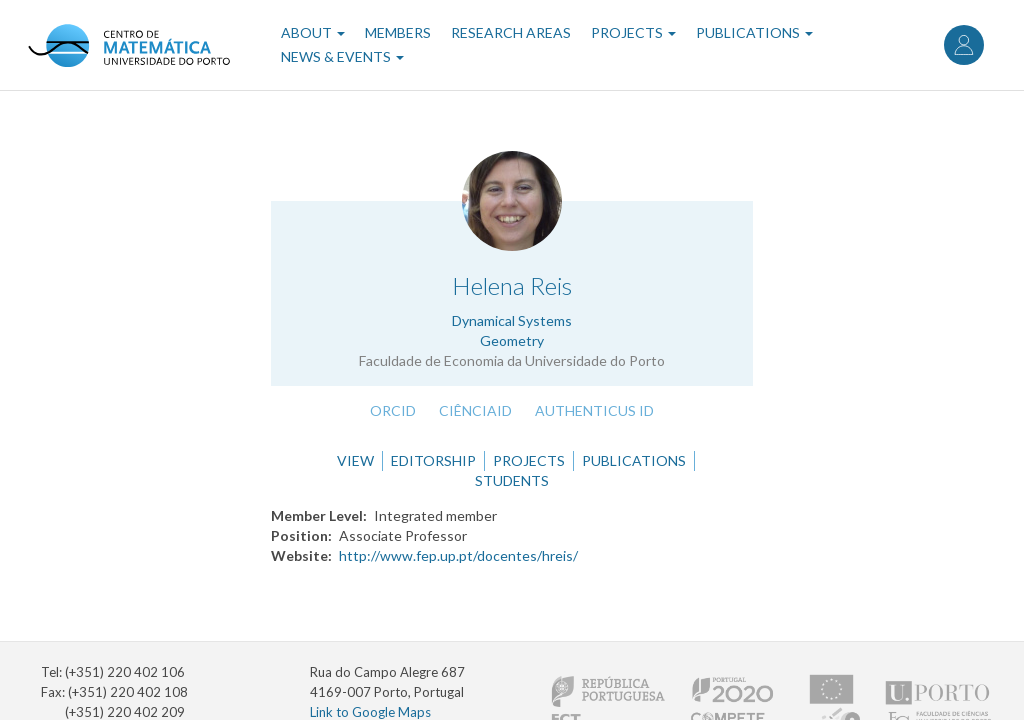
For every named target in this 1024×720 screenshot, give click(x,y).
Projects (633, 32)
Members (398, 32)
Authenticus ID (594, 410)
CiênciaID (475, 410)
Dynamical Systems (512, 320)
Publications (754, 32)
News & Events (342, 56)
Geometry (512, 340)
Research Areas (511, 32)
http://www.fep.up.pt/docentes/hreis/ (458, 555)
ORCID (393, 410)
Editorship (433, 460)
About (313, 32)
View (355, 460)
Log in (964, 45)
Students (512, 480)
